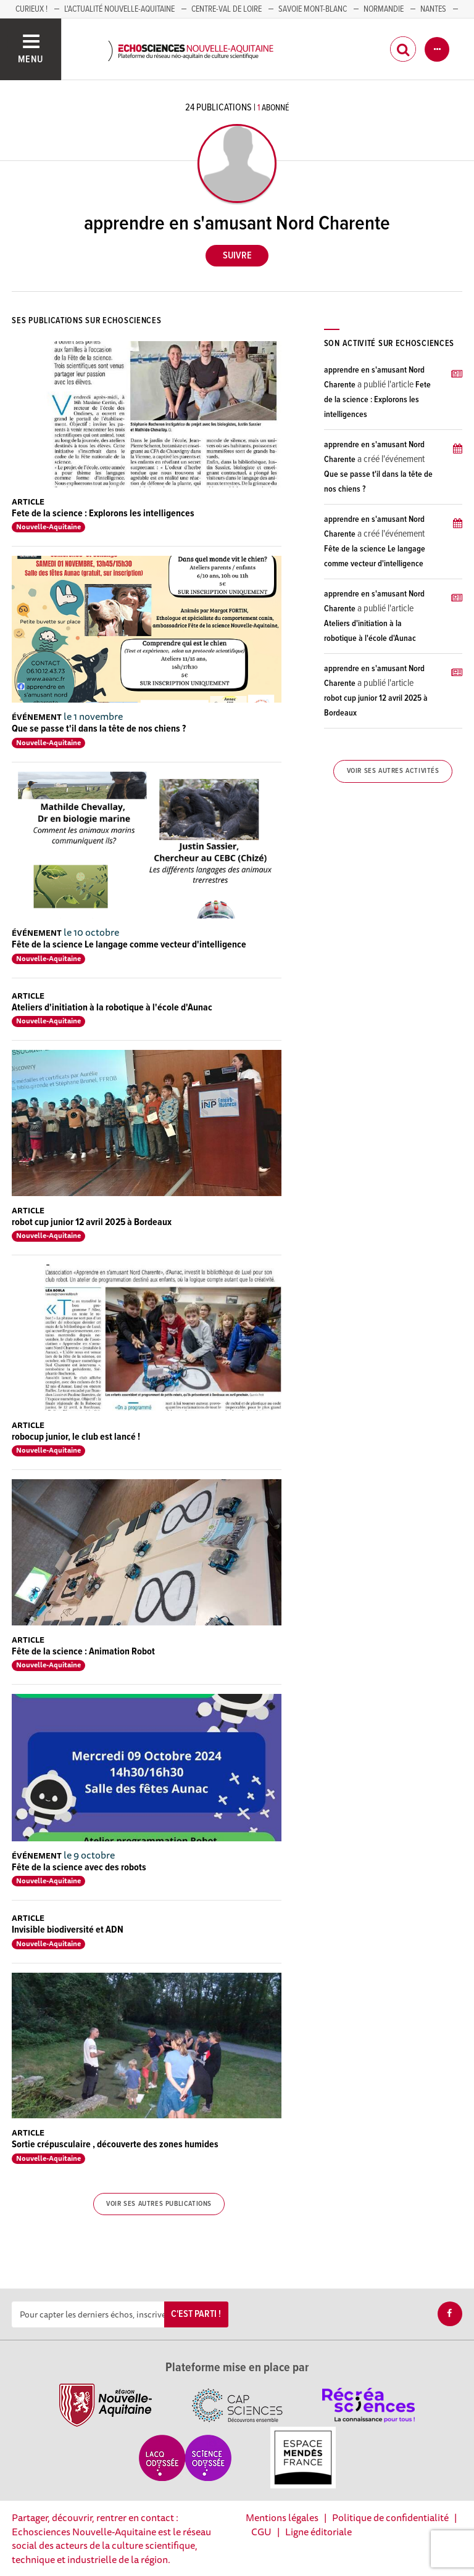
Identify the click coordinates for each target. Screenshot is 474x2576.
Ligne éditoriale (318, 2532)
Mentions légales (282, 2517)
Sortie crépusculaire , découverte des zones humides (115, 2144)
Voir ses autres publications (159, 2204)
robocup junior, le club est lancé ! (76, 1436)
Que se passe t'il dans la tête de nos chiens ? (99, 728)
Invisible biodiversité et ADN (67, 1929)
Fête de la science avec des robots (79, 1867)
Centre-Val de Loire (226, 9)
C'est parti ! (196, 2314)
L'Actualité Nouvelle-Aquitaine (119, 9)
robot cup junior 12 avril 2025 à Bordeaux (92, 1222)
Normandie (384, 9)
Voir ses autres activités (393, 771)
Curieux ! (31, 9)
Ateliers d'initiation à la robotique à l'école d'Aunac (112, 1007)
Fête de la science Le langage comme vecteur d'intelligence (129, 944)
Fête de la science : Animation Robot (83, 1651)
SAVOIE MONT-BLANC (312, 9)
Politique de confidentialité (390, 2517)
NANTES (433, 9)
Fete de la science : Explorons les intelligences (103, 513)
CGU (261, 2532)
